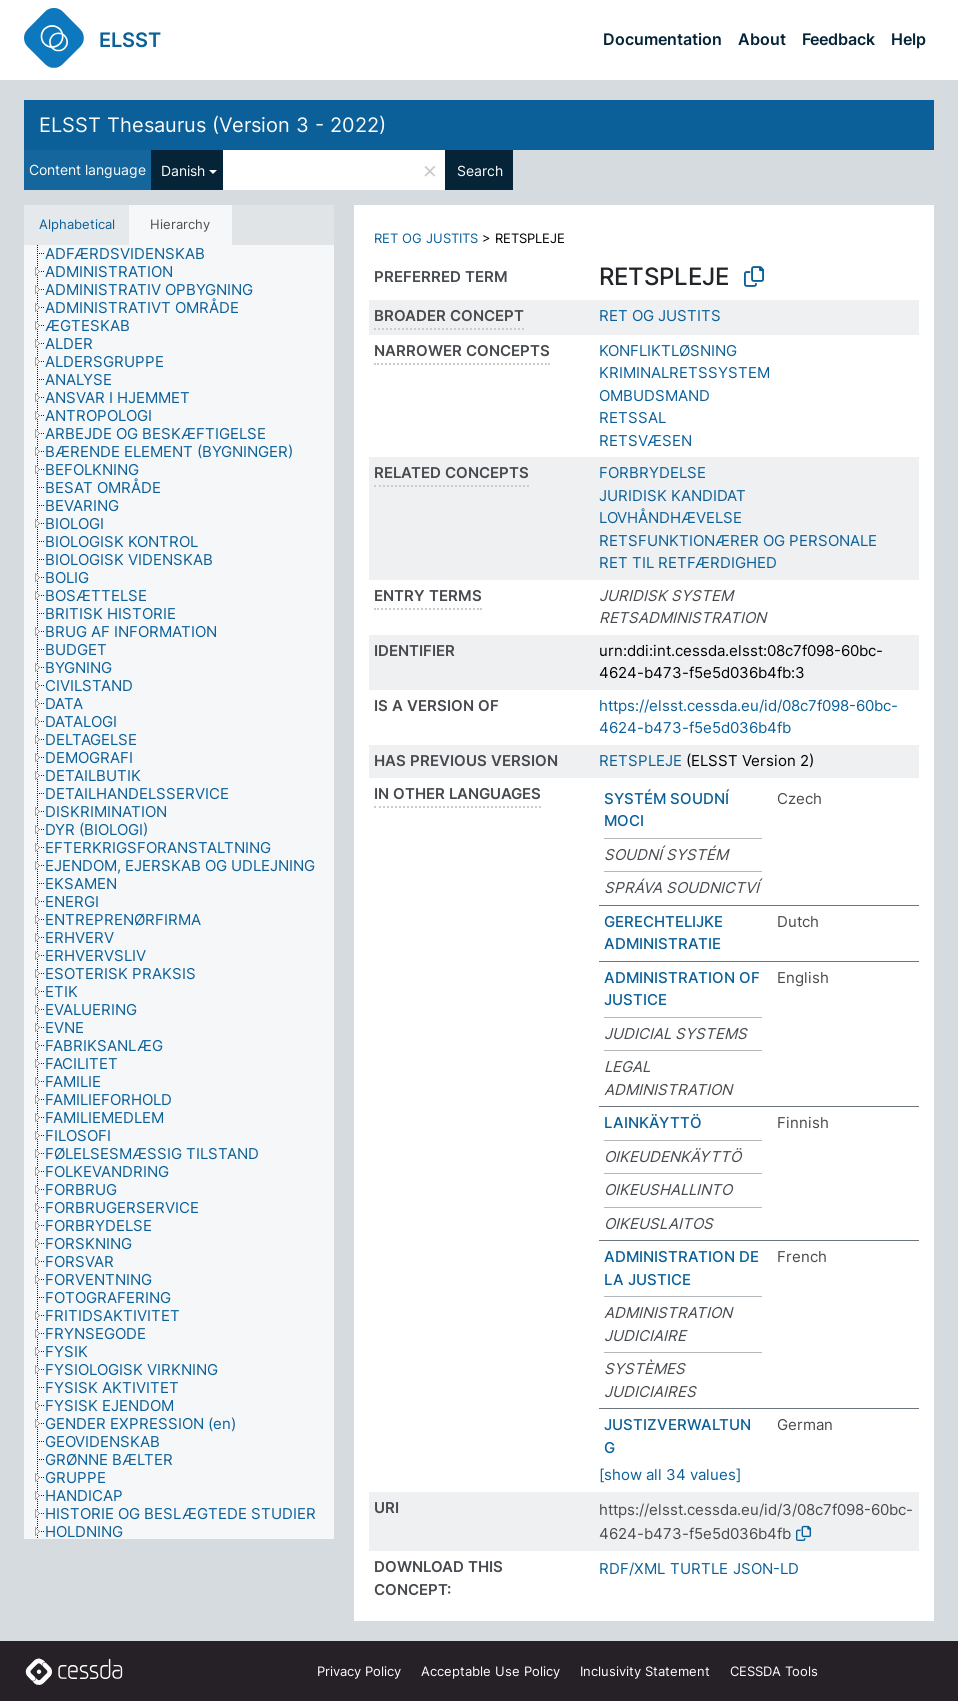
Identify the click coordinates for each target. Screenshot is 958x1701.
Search (480, 170)
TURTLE (699, 1568)
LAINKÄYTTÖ (653, 1122)
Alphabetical (77, 224)
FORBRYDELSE (652, 472)
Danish (183, 170)
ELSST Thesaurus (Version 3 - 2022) (212, 125)
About (762, 39)
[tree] (179, 892)
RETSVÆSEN (645, 440)
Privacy (359, 1671)
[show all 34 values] (670, 1474)
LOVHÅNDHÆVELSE (670, 517)
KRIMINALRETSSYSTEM (684, 372)
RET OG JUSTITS (426, 238)
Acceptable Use (490, 1671)
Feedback (838, 39)
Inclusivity (645, 1671)
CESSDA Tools (774, 1671)
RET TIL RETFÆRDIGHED (688, 562)
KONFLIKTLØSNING (668, 350)
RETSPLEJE (640, 760)
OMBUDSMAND (654, 395)
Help (908, 39)
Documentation (662, 39)
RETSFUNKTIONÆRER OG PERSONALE (738, 540)
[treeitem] (133, 254)
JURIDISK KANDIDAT (672, 495)
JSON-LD (766, 1568)
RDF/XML (632, 1568)
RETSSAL (632, 417)
